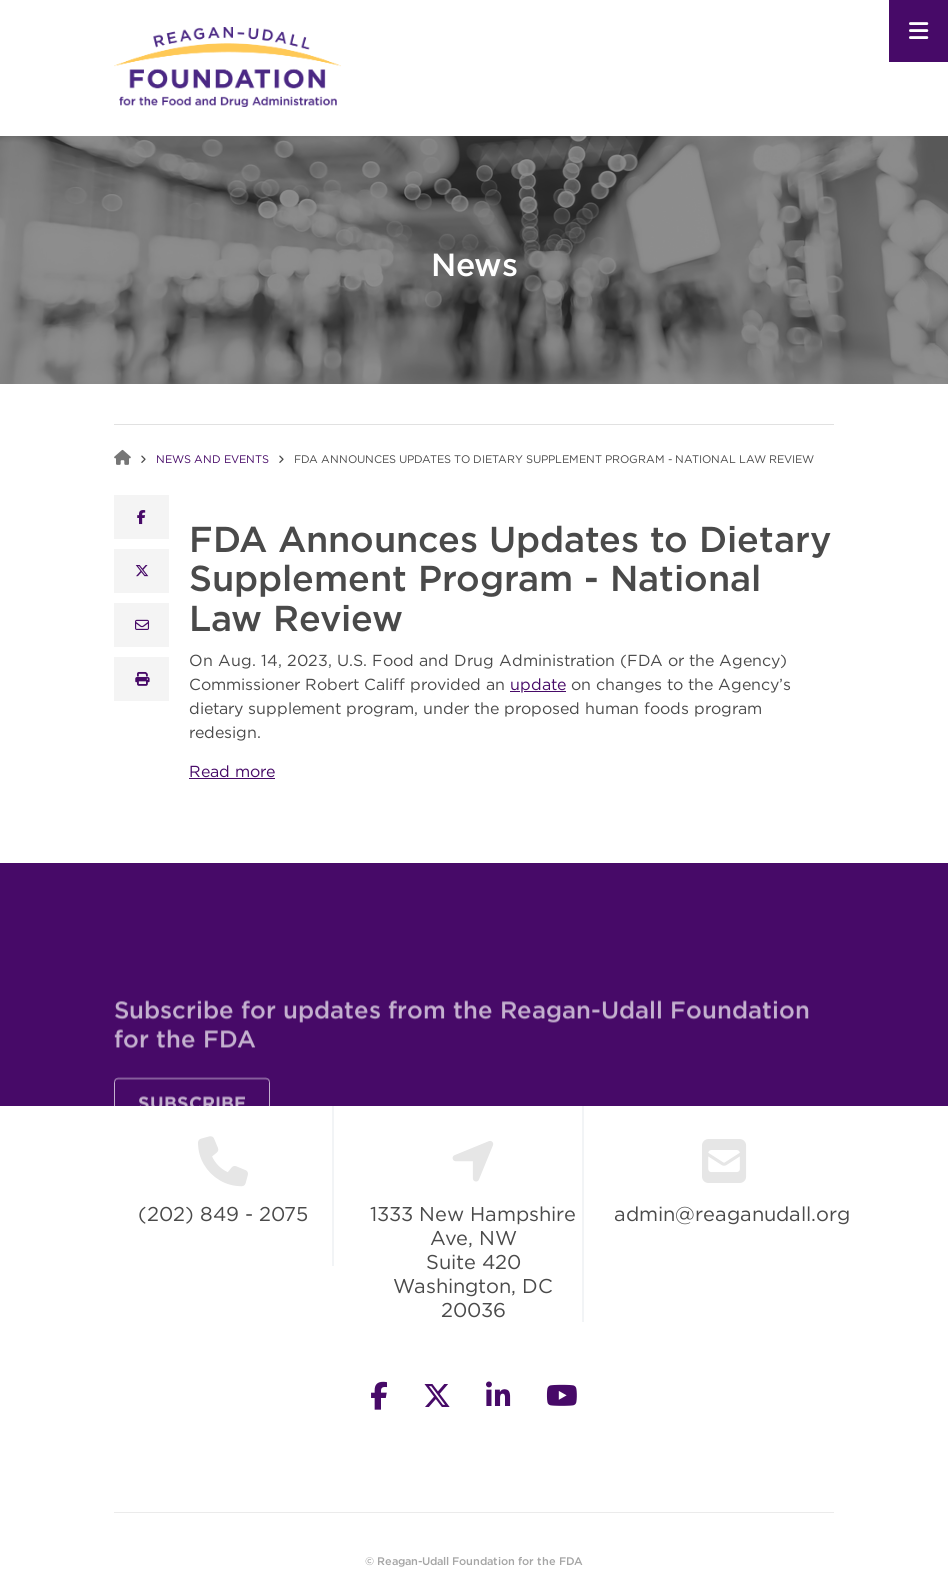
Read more (232, 771)
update (538, 684)
